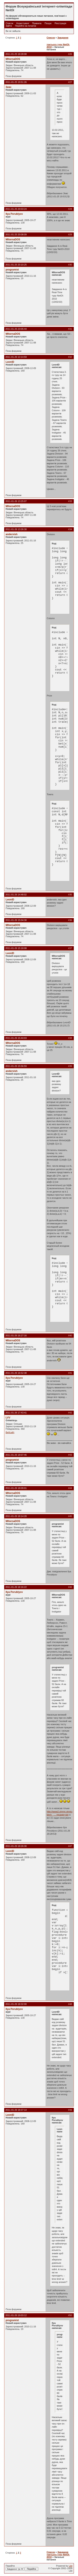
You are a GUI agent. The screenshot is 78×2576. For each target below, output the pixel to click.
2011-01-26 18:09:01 (16, 1488)
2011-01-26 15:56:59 (16, 1066)
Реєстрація (60, 23)
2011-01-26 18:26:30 (16, 1846)
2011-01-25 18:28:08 (16, 54)
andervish (11, 534)
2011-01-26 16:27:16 (16, 1335)
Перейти (22, 2568)
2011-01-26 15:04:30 (16, 920)
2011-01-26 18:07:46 (16, 1455)
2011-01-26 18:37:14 (16, 2110)
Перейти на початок (25, 26)
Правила (36, 23)
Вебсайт (10, 1432)
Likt (70, 2566)
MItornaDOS (13, 59)
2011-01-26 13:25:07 (16, 501)
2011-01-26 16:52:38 (16, 1373)
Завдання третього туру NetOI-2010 (58, 2554)
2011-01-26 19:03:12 (16, 2315)
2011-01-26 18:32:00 (16, 2004)
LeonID (10, 361)
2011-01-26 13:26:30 (16, 529)
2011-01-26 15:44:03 (16, 1038)
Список (9, 23)
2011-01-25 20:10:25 (16, 264)
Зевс (8, 87)
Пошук (48, 23)
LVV (8, 1417)
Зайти (9, 26)
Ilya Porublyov (14, 213)
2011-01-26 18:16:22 (16, 1587)
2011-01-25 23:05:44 (16, 329)
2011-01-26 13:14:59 (16, 357)
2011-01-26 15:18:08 (16, 948)
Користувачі (22, 23)
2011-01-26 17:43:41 (16, 1412)
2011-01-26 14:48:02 (16, 894)
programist (12, 269)
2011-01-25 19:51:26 (16, 82)
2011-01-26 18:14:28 (16, 1516)
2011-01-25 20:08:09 (16, 234)
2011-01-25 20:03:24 (16, 209)
